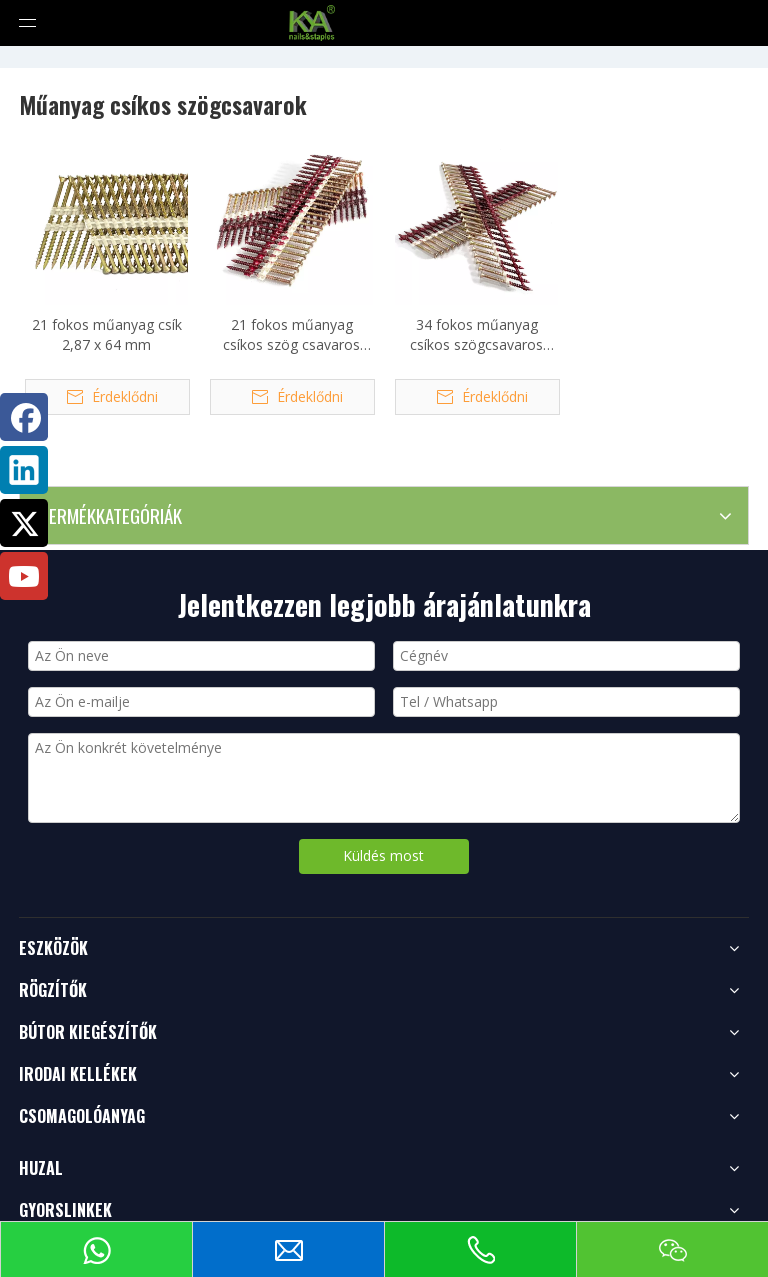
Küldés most (383, 855)
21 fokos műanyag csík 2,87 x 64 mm (107, 334)
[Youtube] (24, 576)
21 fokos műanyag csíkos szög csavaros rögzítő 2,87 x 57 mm (292, 335)
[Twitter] (24, 523)
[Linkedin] (24, 470)
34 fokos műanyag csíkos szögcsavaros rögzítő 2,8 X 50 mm (476, 335)
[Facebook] (24, 417)
